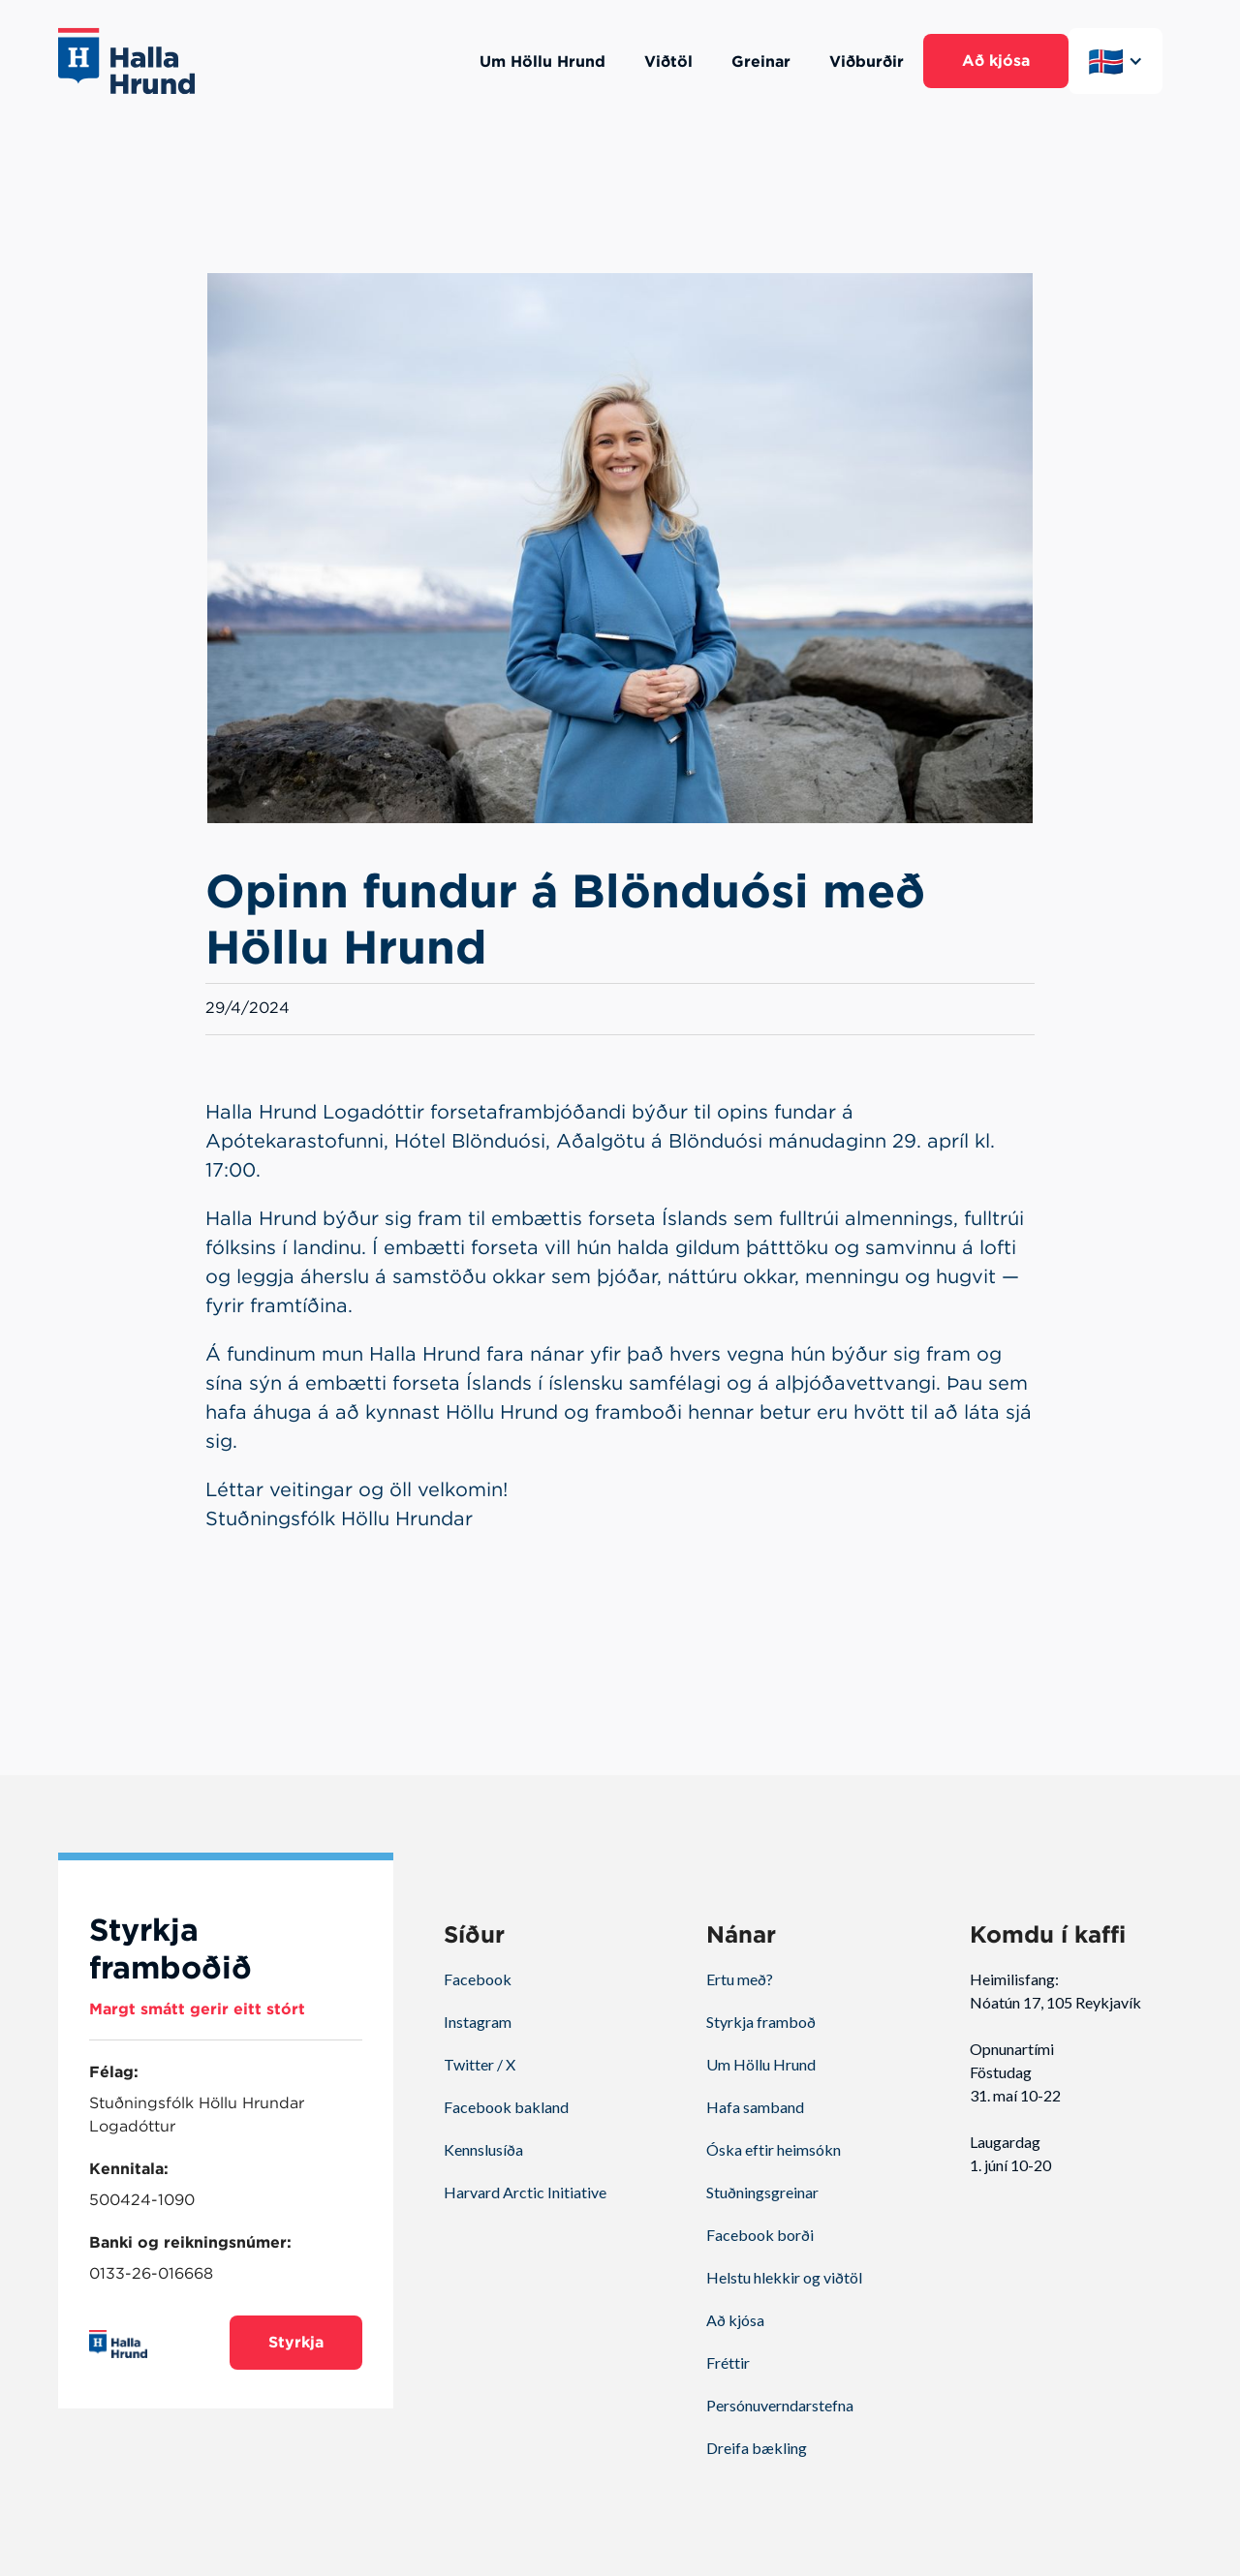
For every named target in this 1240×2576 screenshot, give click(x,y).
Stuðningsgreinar (762, 2192)
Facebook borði (760, 2234)
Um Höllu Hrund (761, 2064)
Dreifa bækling (756, 2447)
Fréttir (728, 2362)
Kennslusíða (483, 2149)
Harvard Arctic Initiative (525, 2192)
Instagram (478, 2021)
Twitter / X (479, 2064)
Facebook (478, 1979)
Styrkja (296, 2341)
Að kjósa (735, 2320)
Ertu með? (739, 1979)
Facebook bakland (506, 2107)
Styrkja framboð (761, 2021)
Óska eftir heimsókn (773, 2149)
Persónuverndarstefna (779, 2405)
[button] (1115, 61)
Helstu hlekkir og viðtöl (784, 2277)
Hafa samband (755, 2107)
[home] (126, 61)
